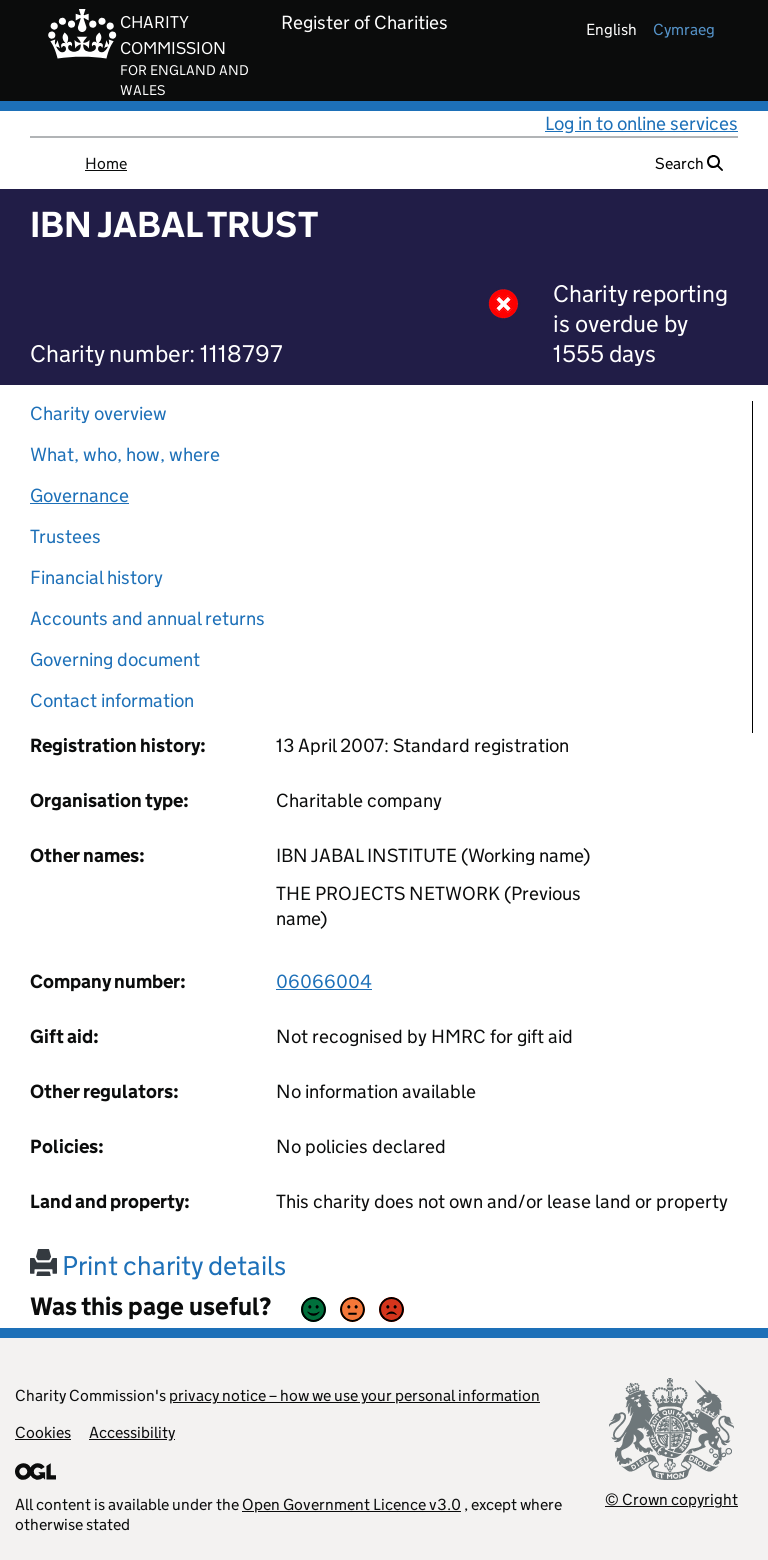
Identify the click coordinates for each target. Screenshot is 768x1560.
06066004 (324, 981)
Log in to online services (641, 123)
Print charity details (158, 1265)
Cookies (43, 1432)
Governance (79, 495)
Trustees (65, 536)
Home (106, 163)
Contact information (112, 700)
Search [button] (689, 163)
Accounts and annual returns (147, 618)
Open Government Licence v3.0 (351, 1504)
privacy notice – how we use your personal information (354, 1395)
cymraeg (684, 29)
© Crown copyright (671, 1499)
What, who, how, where (125, 454)
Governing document (115, 659)
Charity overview (98, 413)
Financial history (96, 577)
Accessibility (132, 1432)
